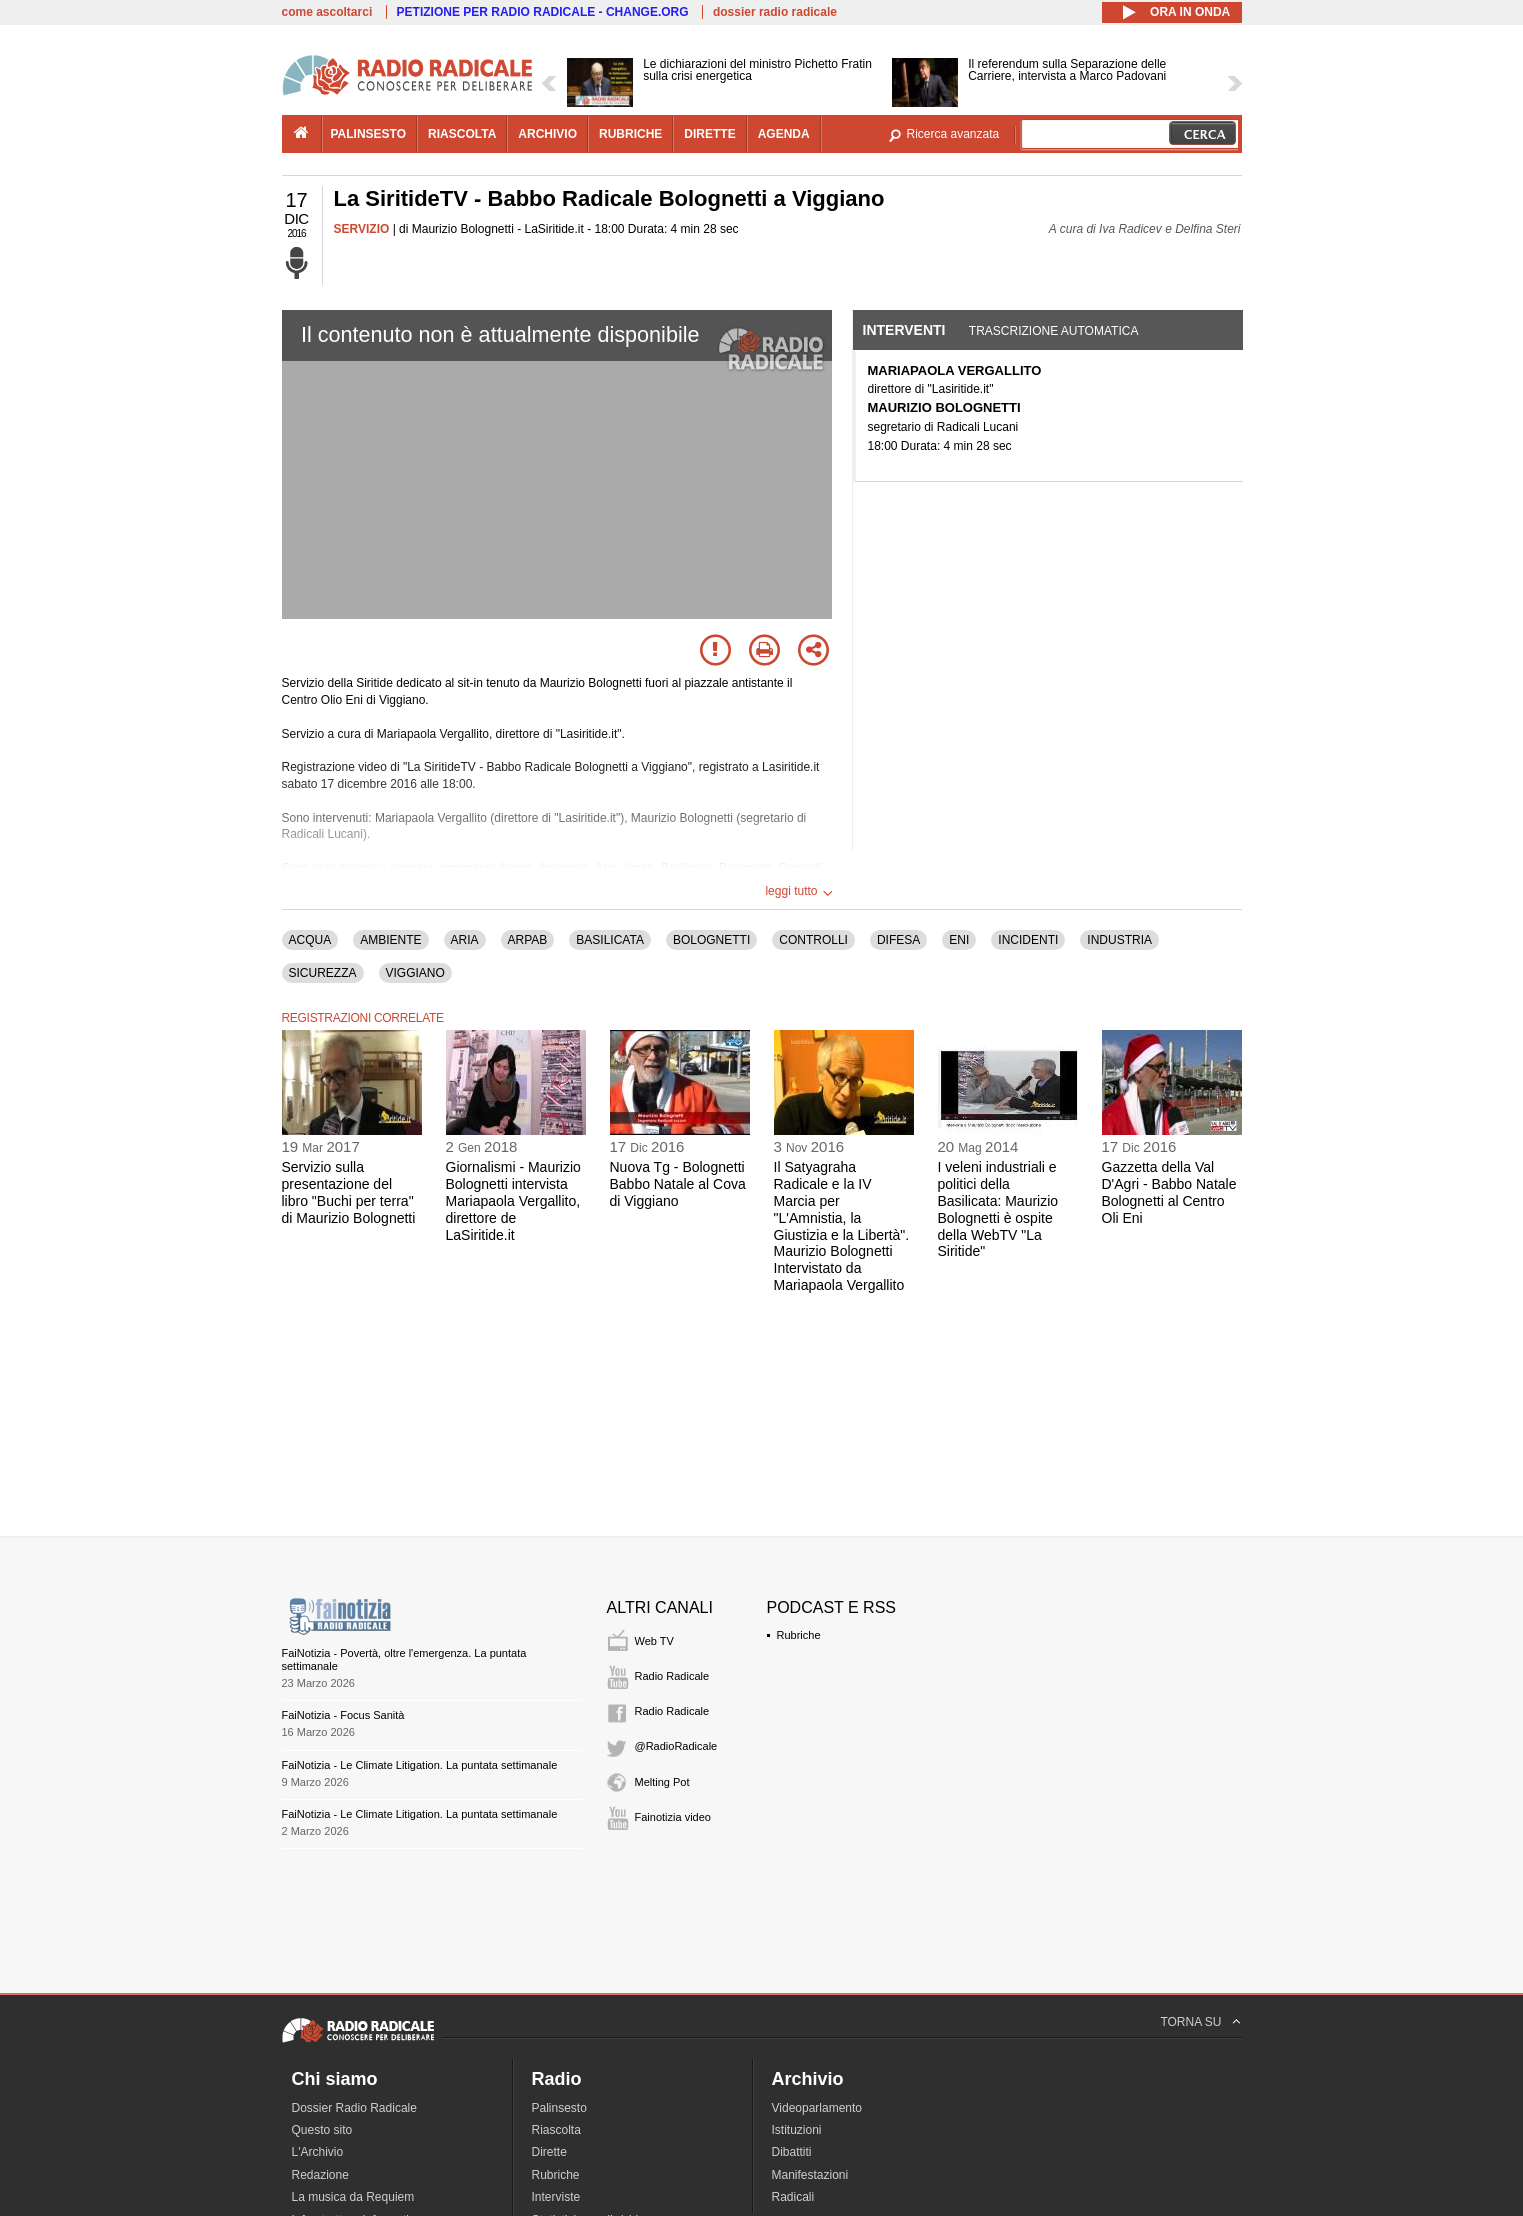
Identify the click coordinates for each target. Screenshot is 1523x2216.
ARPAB (528, 940)
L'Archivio (318, 2152)
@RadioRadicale (676, 1746)
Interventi (904, 330)
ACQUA (310, 940)
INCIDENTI (1028, 940)
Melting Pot (662, 1782)
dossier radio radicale (775, 12)
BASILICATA (610, 940)
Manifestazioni (810, 2175)
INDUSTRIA (1119, 940)
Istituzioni (797, 2130)
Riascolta (556, 2130)
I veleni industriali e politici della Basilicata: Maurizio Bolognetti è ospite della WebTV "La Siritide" (998, 1209)
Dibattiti (792, 2152)
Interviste (556, 2197)
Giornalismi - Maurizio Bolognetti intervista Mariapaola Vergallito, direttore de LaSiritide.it (513, 1200)
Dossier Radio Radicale (354, 2108)
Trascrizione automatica (1054, 331)
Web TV (654, 1641)
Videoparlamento (817, 2108)
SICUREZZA (323, 973)
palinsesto (369, 134)
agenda (784, 134)
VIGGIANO (415, 973)
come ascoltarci (327, 12)
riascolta (462, 134)
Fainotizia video (673, 1817)
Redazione (320, 2175)
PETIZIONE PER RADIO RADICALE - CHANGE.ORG (543, 12)
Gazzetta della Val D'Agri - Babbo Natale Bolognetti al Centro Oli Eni (1169, 1192)
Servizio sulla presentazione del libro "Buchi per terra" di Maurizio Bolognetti (349, 1192)
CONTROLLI (813, 940)
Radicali (793, 2197)
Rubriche (799, 1635)
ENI (959, 940)
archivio (547, 134)
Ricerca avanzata (953, 134)
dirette (709, 134)
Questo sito (322, 2130)
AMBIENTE (390, 940)
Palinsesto (559, 2108)
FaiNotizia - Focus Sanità (343, 1715)
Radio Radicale (672, 1676)
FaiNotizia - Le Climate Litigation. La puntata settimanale (420, 1765)
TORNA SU (1190, 2022)
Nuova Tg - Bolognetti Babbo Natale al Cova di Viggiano (678, 1184)
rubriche (630, 134)
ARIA (465, 940)
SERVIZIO (362, 229)
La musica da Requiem (353, 2197)
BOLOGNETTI (711, 940)
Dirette (549, 2152)
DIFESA (898, 940)
